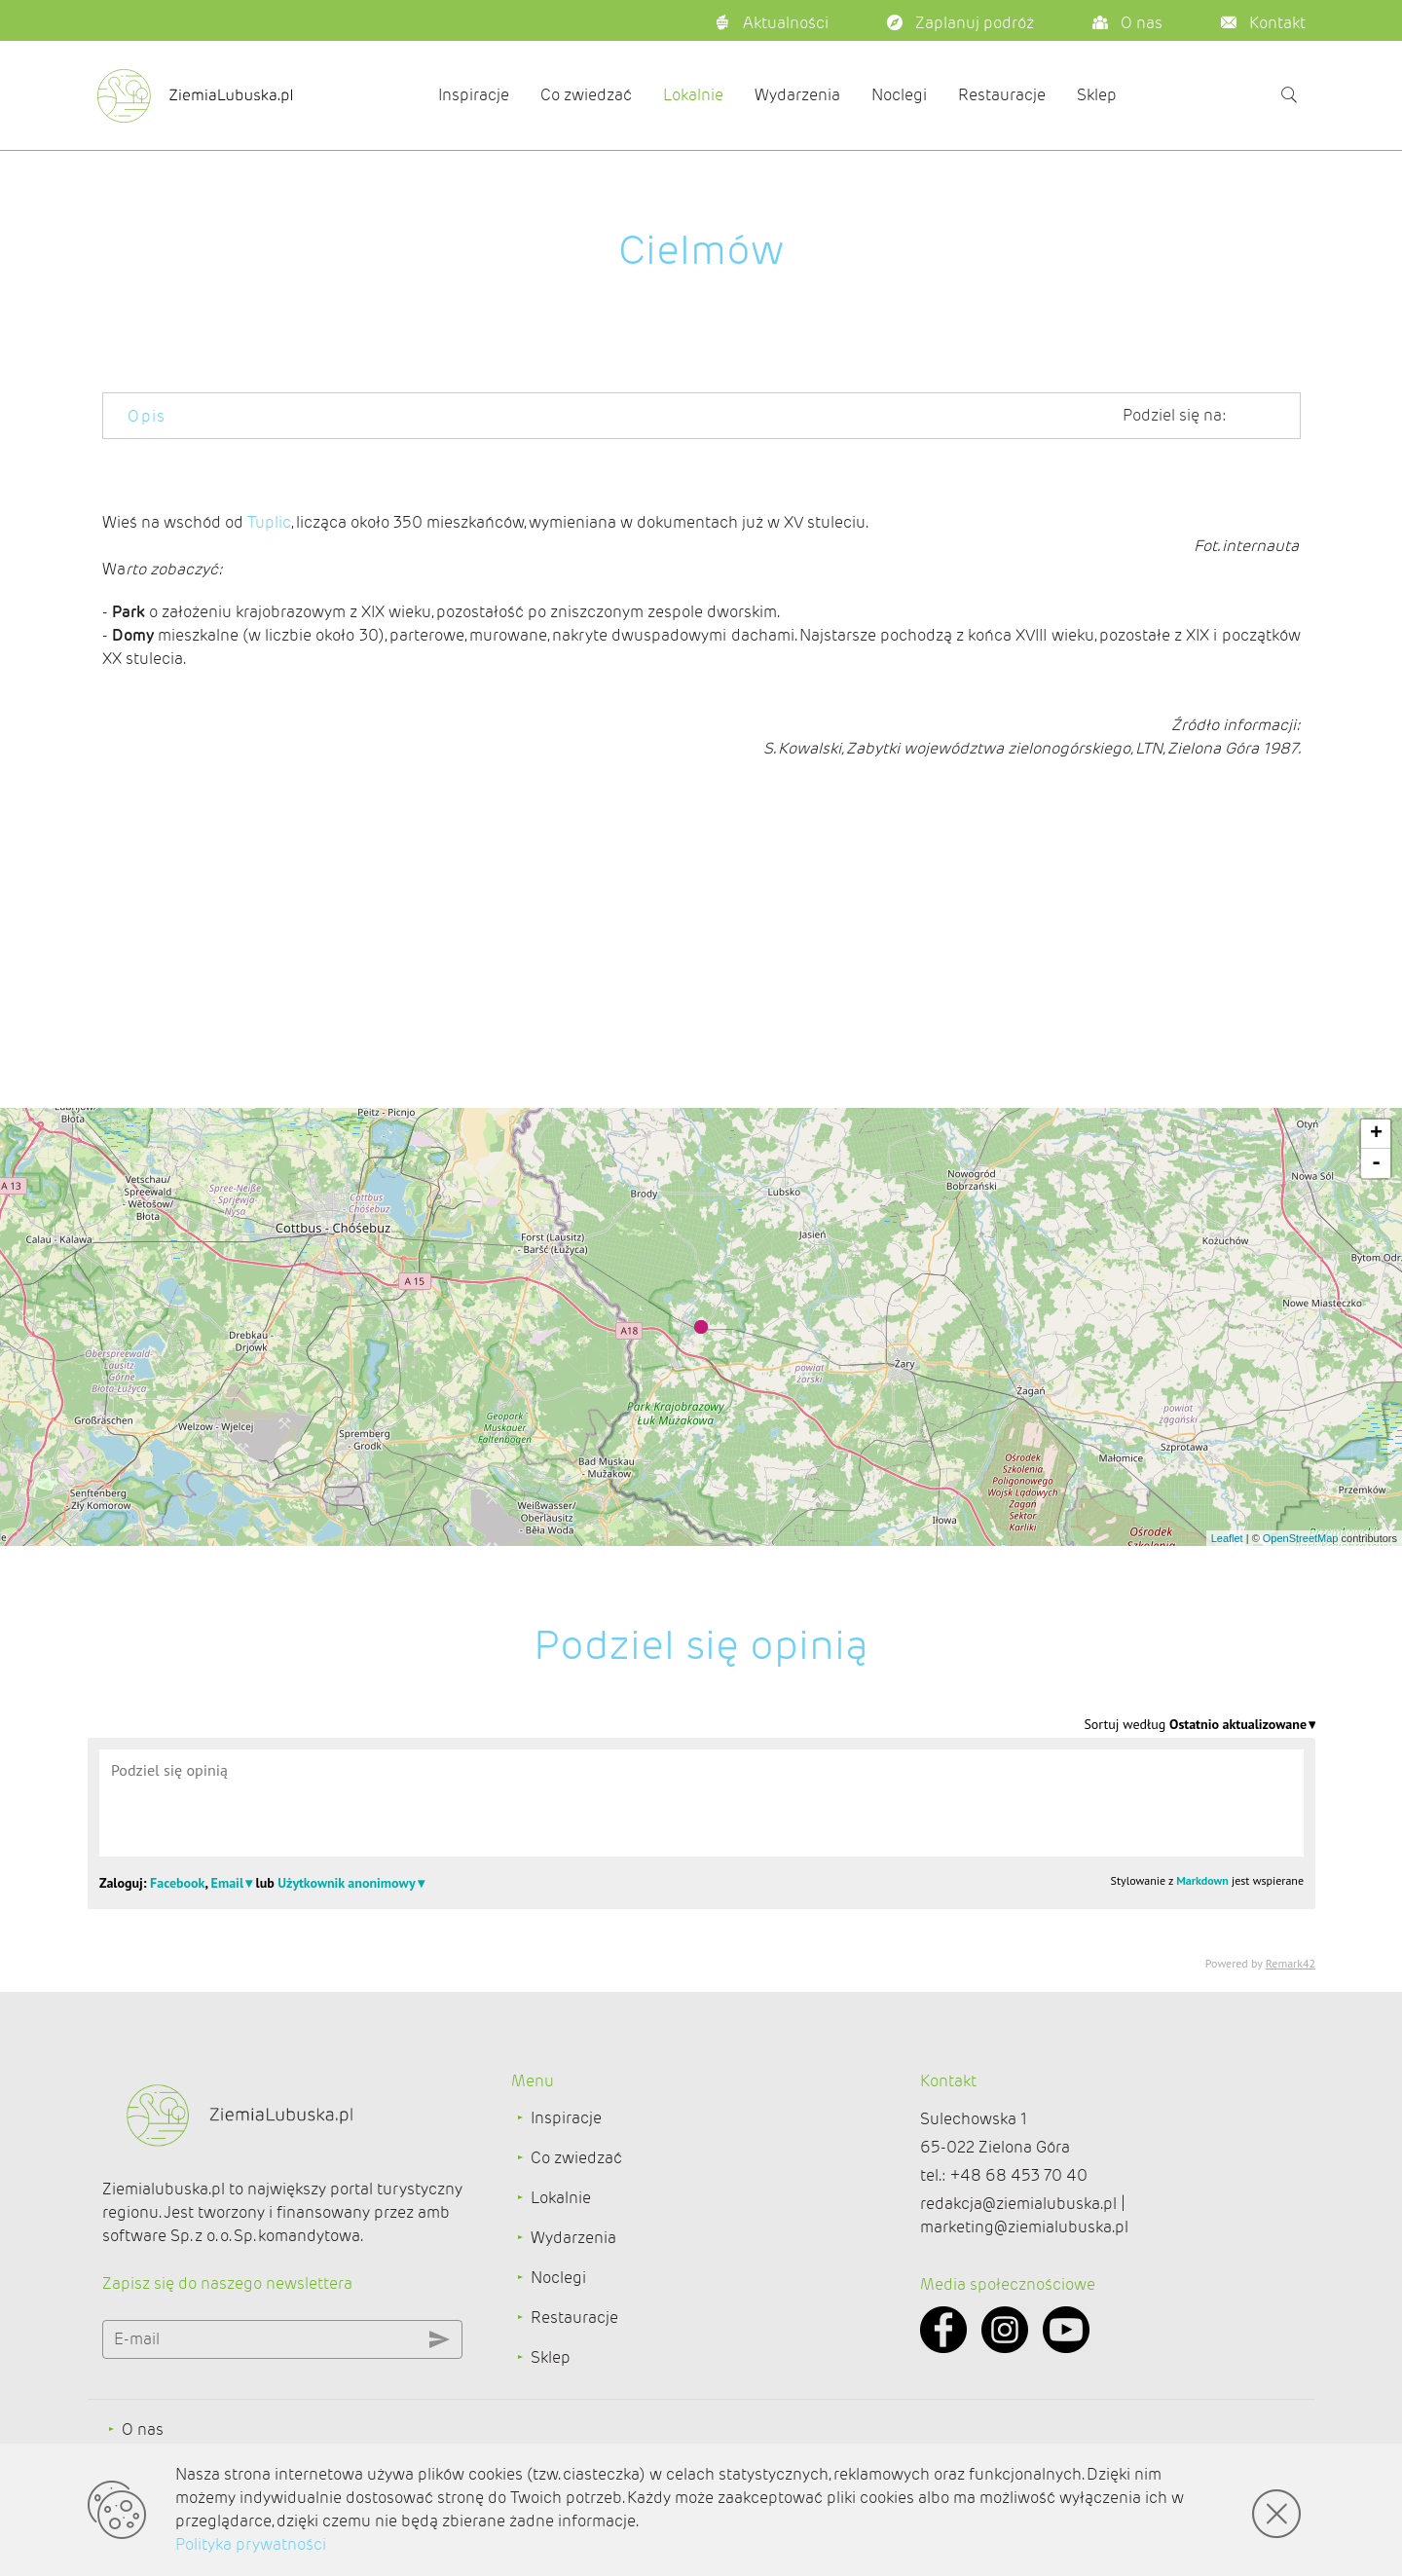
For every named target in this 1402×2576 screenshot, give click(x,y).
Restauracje (1002, 95)
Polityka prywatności (250, 2544)
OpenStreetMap (1301, 1538)
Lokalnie (693, 95)
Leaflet (1227, 1538)
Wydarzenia (797, 95)
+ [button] (1376, 1134)
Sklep (1097, 95)
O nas (143, 2429)
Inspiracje (473, 95)
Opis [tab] (147, 416)
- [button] (1376, 1163)
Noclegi (899, 95)
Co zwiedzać (586, 95)
